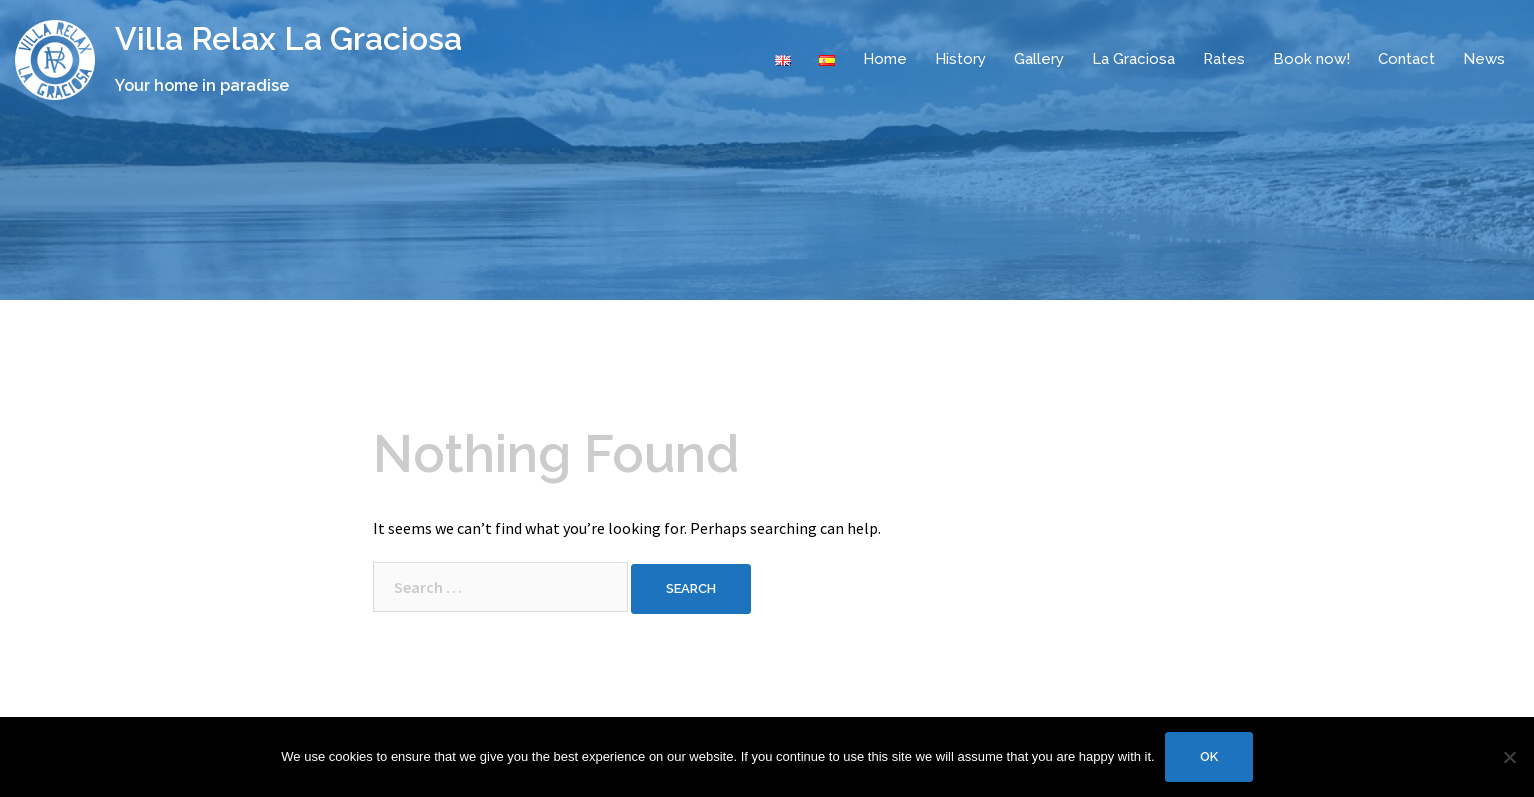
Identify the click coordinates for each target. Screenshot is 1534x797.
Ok (1209, 756)
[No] (1509, 757)
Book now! (1311, 59)
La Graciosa (1133, 59)
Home (885, 59)
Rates (1224, 59)
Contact (1406, 59)
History (960, 59)
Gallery (1039, 59)
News (1484, 59)
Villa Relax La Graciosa (288, 38)
